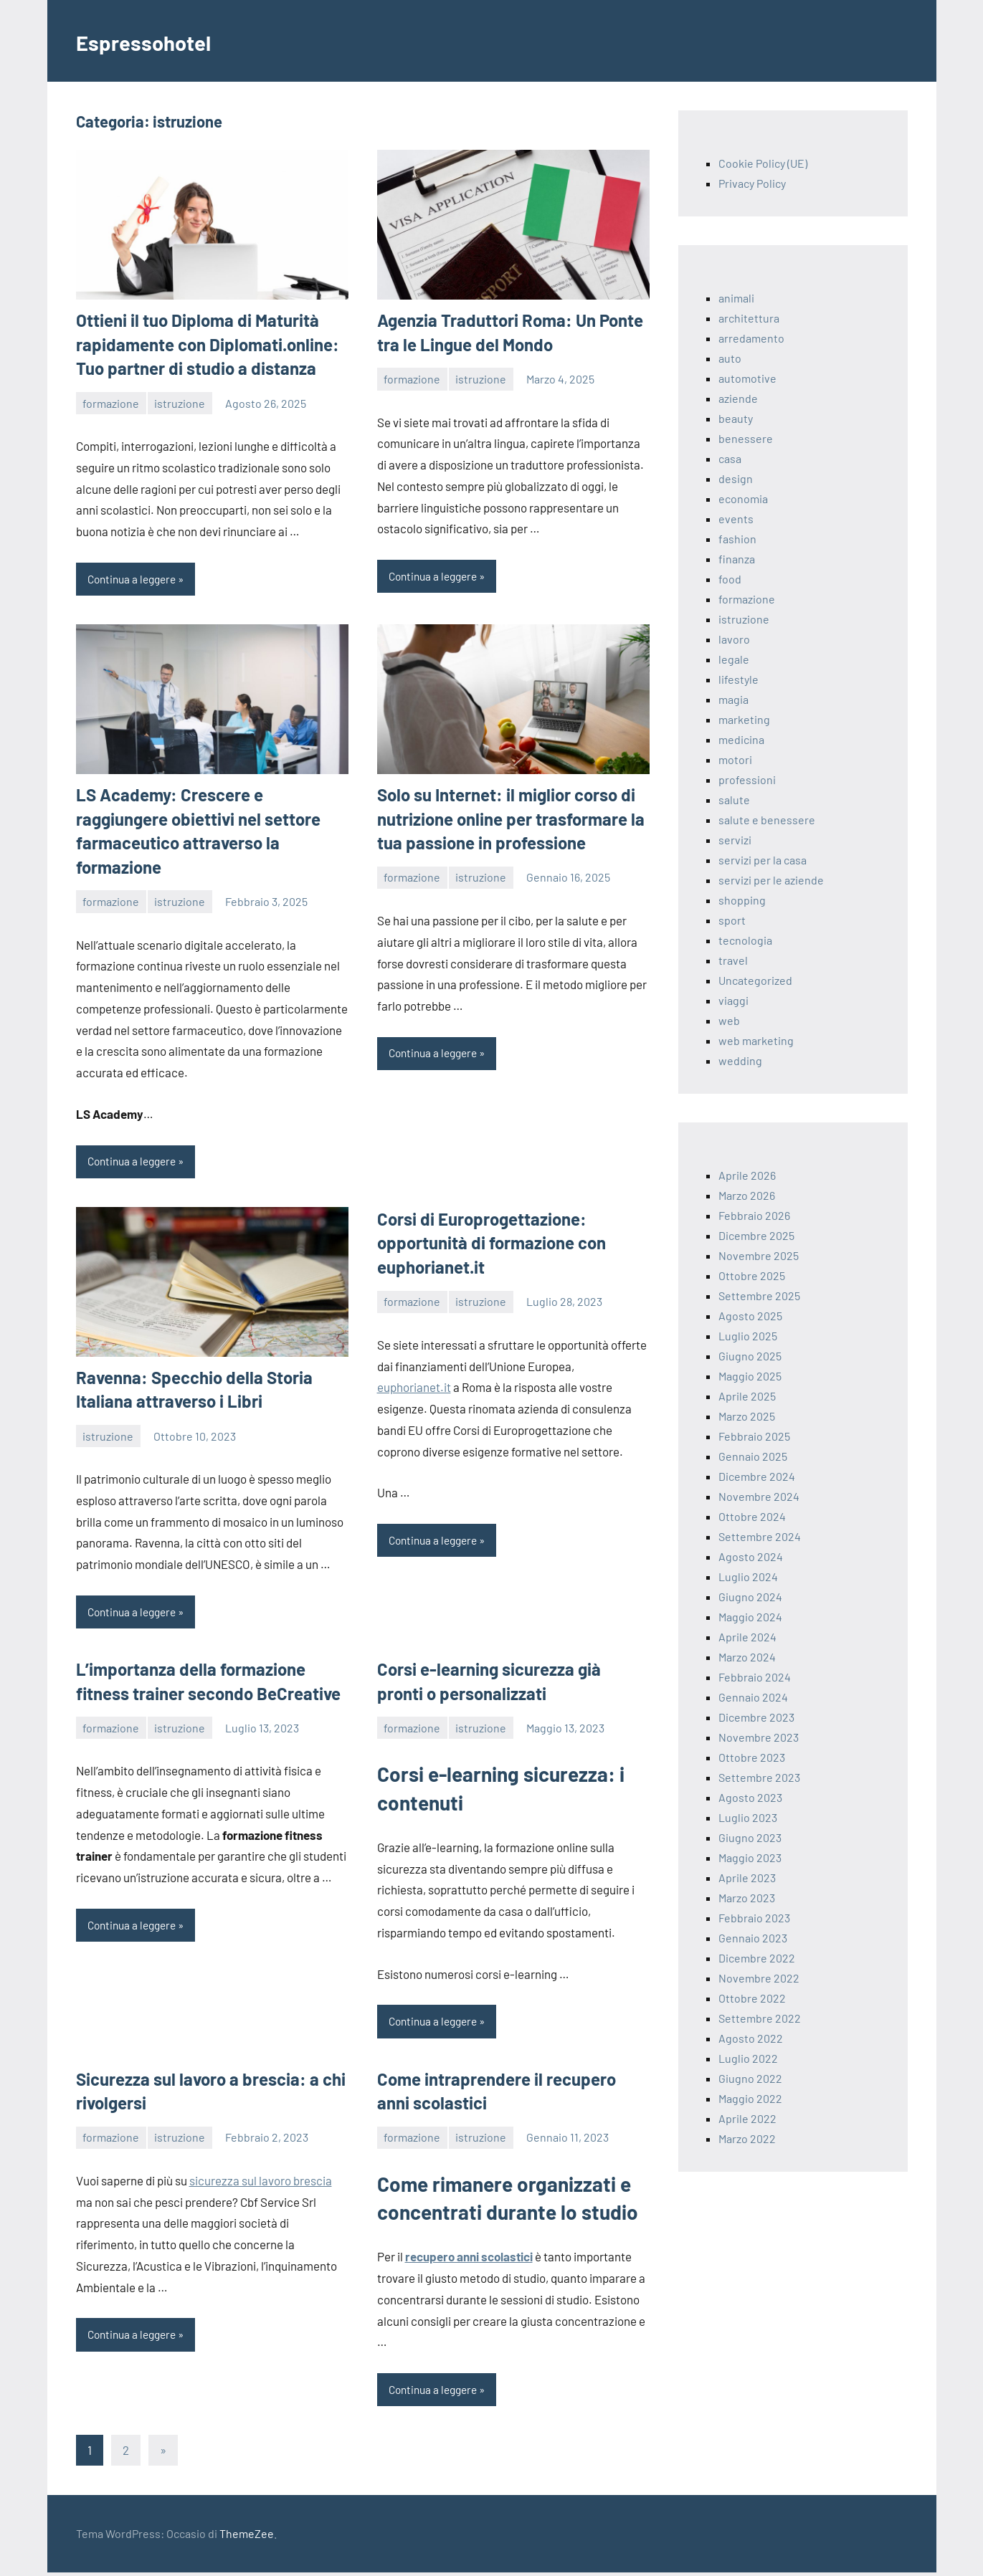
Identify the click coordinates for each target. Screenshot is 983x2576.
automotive (747, 378)
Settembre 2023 (759, 1777)
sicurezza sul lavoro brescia (260, 2183)
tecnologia (745, 940)
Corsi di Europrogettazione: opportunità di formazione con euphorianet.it (491, 1244)
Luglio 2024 (748, 1576)
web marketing (756, 1040)
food (729, 579)
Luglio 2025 (747, 1335)
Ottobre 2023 (751, 1757)
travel (733, 960)
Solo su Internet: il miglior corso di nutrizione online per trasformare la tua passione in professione (511, 819)
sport (732, 920)
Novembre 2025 (758, 1255)
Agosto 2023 (750, 1797)
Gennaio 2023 (752, 1938)
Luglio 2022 (748, 2058)
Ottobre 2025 (751, 1275)
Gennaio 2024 (753, 1697)
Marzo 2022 (747, 2138)
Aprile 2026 (747, 1175)
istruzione (179, 403)
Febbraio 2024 (754, 1677)
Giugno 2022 (750, 2078)
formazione (110, 403)
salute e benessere (766, 819)
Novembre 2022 (758, 1978)
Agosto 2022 (750, 2038)
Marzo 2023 (746, 1897)
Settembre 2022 (759, 2018)
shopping (742, 900)
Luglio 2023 (747, 1817)
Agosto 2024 (750, 1556)
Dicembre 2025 (756, 1235)
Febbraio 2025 (754, 1436)
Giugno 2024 (750, 1596)
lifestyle (738, 679)
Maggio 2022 (750, 2098)
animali (736, 298)
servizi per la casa (762, 860)
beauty (735, 418)
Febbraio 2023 (754, 1917)
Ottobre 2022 (752, 1998)
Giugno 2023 (750, 1837)
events (736, 518)
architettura (748, 318)
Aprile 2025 (747, 1396)
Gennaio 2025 (752, 1456)
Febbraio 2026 (754, 1215)
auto (729, 358)
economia (743, 498)
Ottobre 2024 (752, 1516)
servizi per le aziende (771, 880)
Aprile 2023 (747, 1877)
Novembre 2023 (758, 1737)
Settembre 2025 (759, 1295)
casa (729, 458)
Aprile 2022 (747, 2118)
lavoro (734, 639)
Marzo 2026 (746, 1195)
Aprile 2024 (747, 1637)
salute (734, 799)
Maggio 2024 (750, 1616)
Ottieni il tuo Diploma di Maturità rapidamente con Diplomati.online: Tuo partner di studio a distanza (207, 344)
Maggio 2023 (750, 1857)
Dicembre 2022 (756, 1958)
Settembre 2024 (759, 1536)
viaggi (733, 1000)
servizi (734, 839)
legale (733, 659)
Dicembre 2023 (756, 1717)
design (735, 478)
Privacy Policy (752, 183)
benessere (745, 438)
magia (733, 699)
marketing (744, 719)
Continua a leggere (135, 579)
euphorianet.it (414, 1388)
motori (735, 759)
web (729, 1020)
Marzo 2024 (747, 1657)
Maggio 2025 (750, 1376)
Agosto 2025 (750, 1315)
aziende (738, 398)
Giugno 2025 (750, 1356)
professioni (747, 779)
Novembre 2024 (758, 1496)
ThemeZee (246, 2537)
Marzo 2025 (746, 1416)
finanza (736, 559)
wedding (740, 1060)
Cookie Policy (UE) (762, 163)
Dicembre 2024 (756, 1476)
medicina (741, 739)
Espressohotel (159, 40)
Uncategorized (755, 980)
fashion (737, 538)
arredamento (751, 338)
